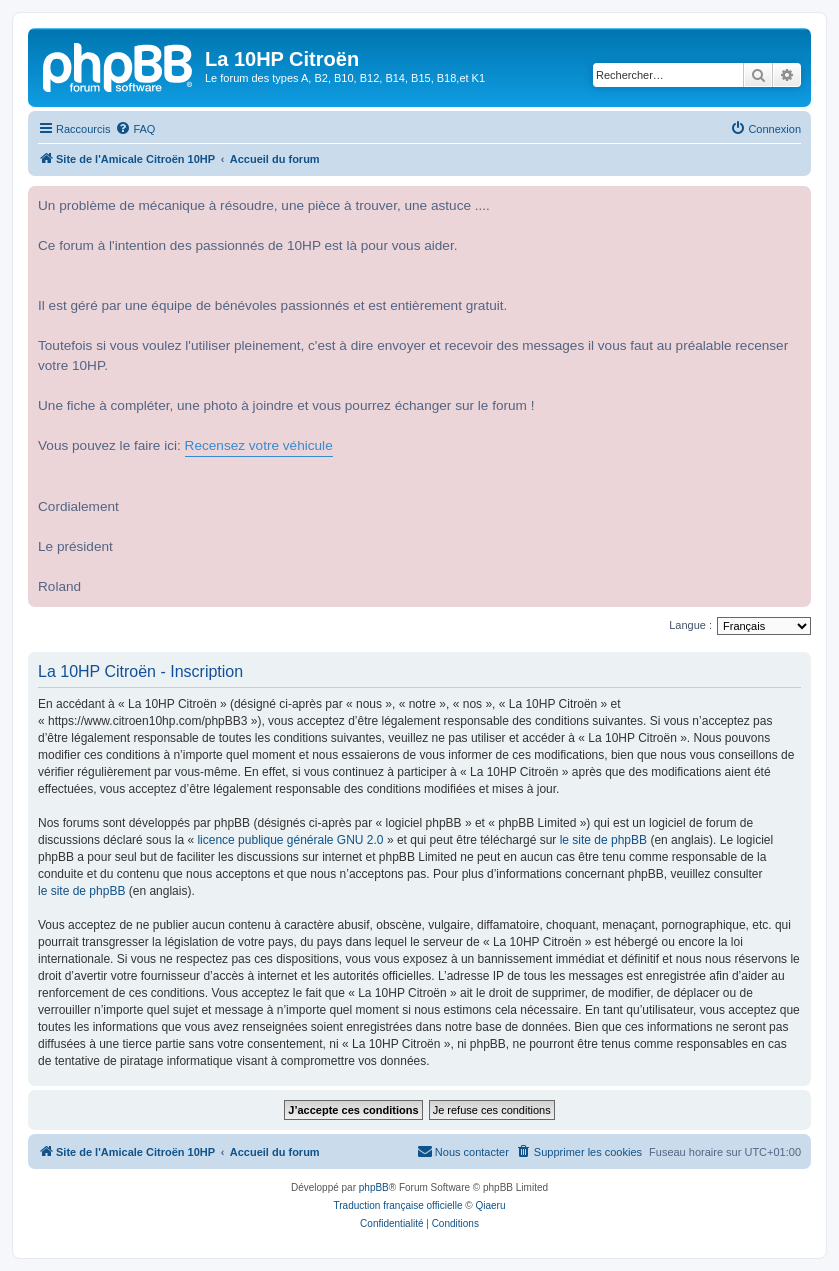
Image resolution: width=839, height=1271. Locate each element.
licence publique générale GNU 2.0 (290, 840)
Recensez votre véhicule (259, 445)
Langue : (690, 625)
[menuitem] (135, 129)
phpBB (374, 1187)
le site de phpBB (603, 840)
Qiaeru (490, 1205)
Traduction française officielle (398, 1205)
